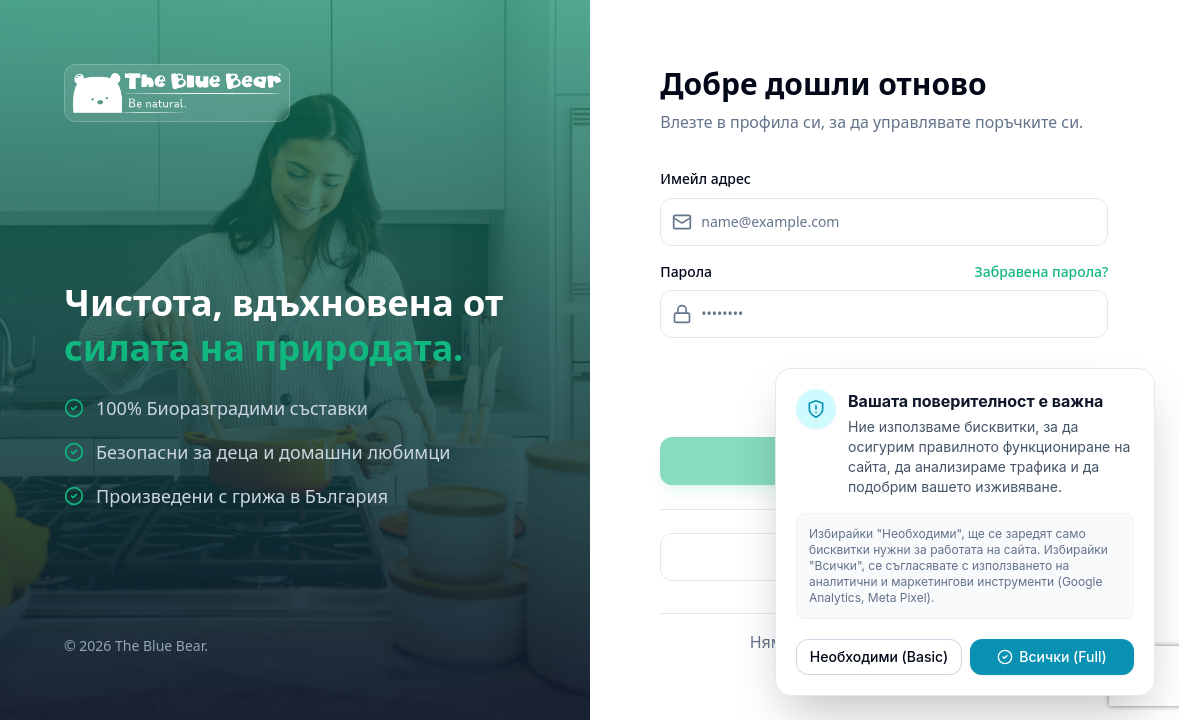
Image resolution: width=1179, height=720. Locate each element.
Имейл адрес (705, 178)
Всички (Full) (1051, 656)
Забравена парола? (1042, 271)
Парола (686, 272)
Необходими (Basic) (879, 656)
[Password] (884, 314)
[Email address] (884, 222)
